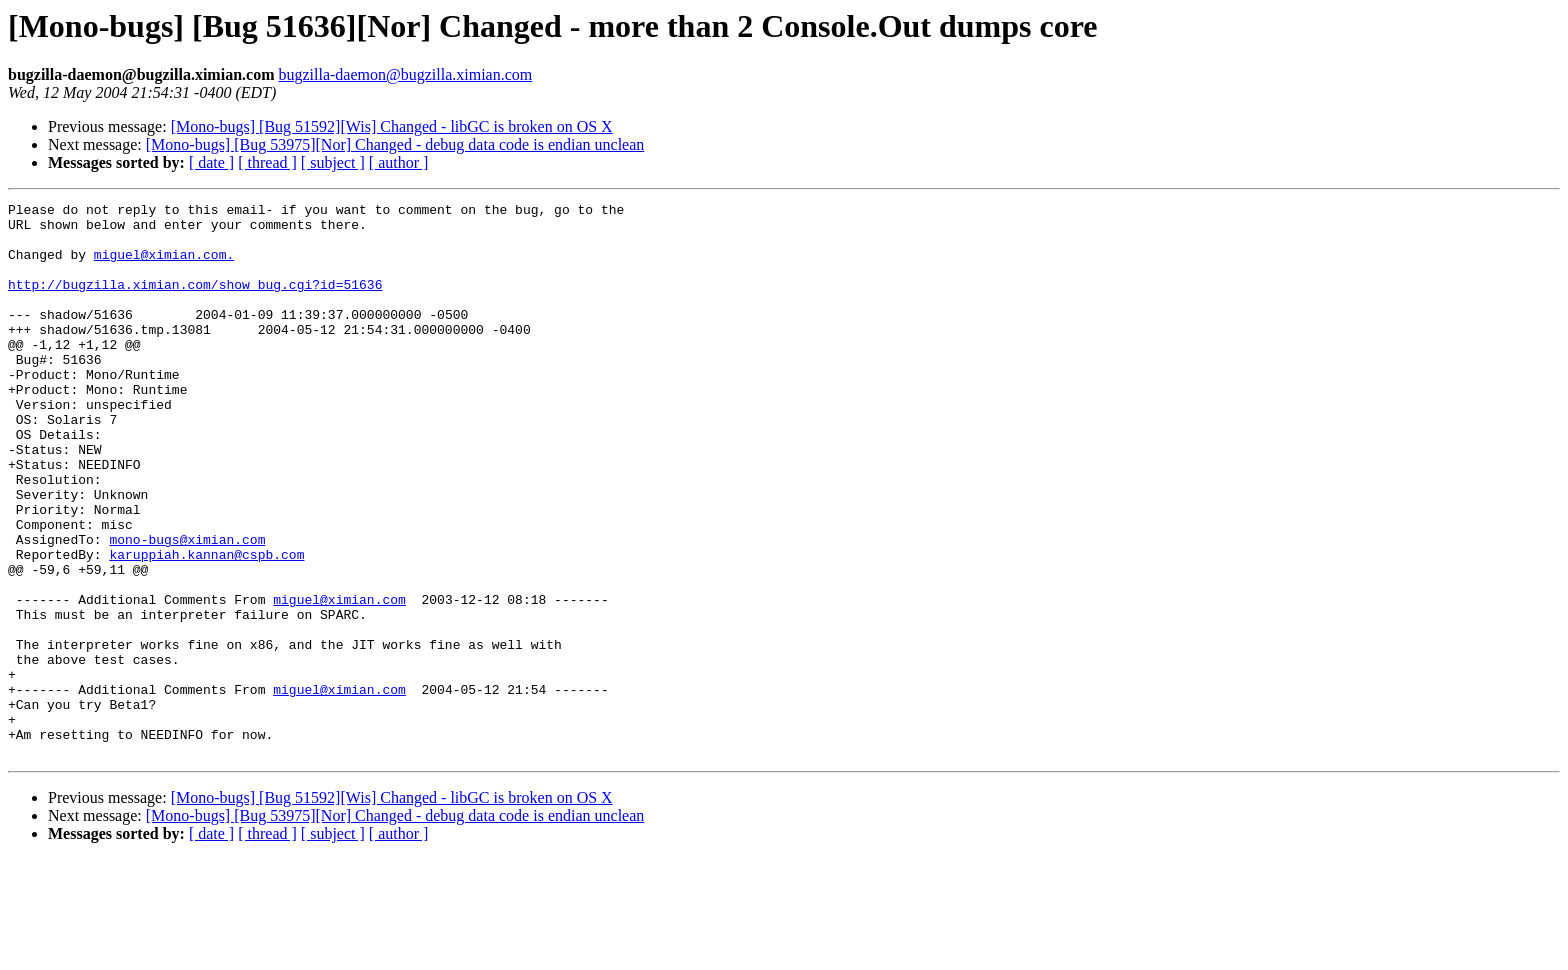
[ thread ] (267, 162)
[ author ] (399, 162)
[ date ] (211, 162)
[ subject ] (333, 162)
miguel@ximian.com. (164, 266)
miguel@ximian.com (339, 680)
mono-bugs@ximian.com (187, 608)
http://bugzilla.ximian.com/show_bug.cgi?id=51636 (195, 302)
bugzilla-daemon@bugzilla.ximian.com (405, 74)
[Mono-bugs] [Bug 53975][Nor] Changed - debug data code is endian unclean (395, 144)
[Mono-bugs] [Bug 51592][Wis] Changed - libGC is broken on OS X (392, 126)
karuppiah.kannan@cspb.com (206, 626)
